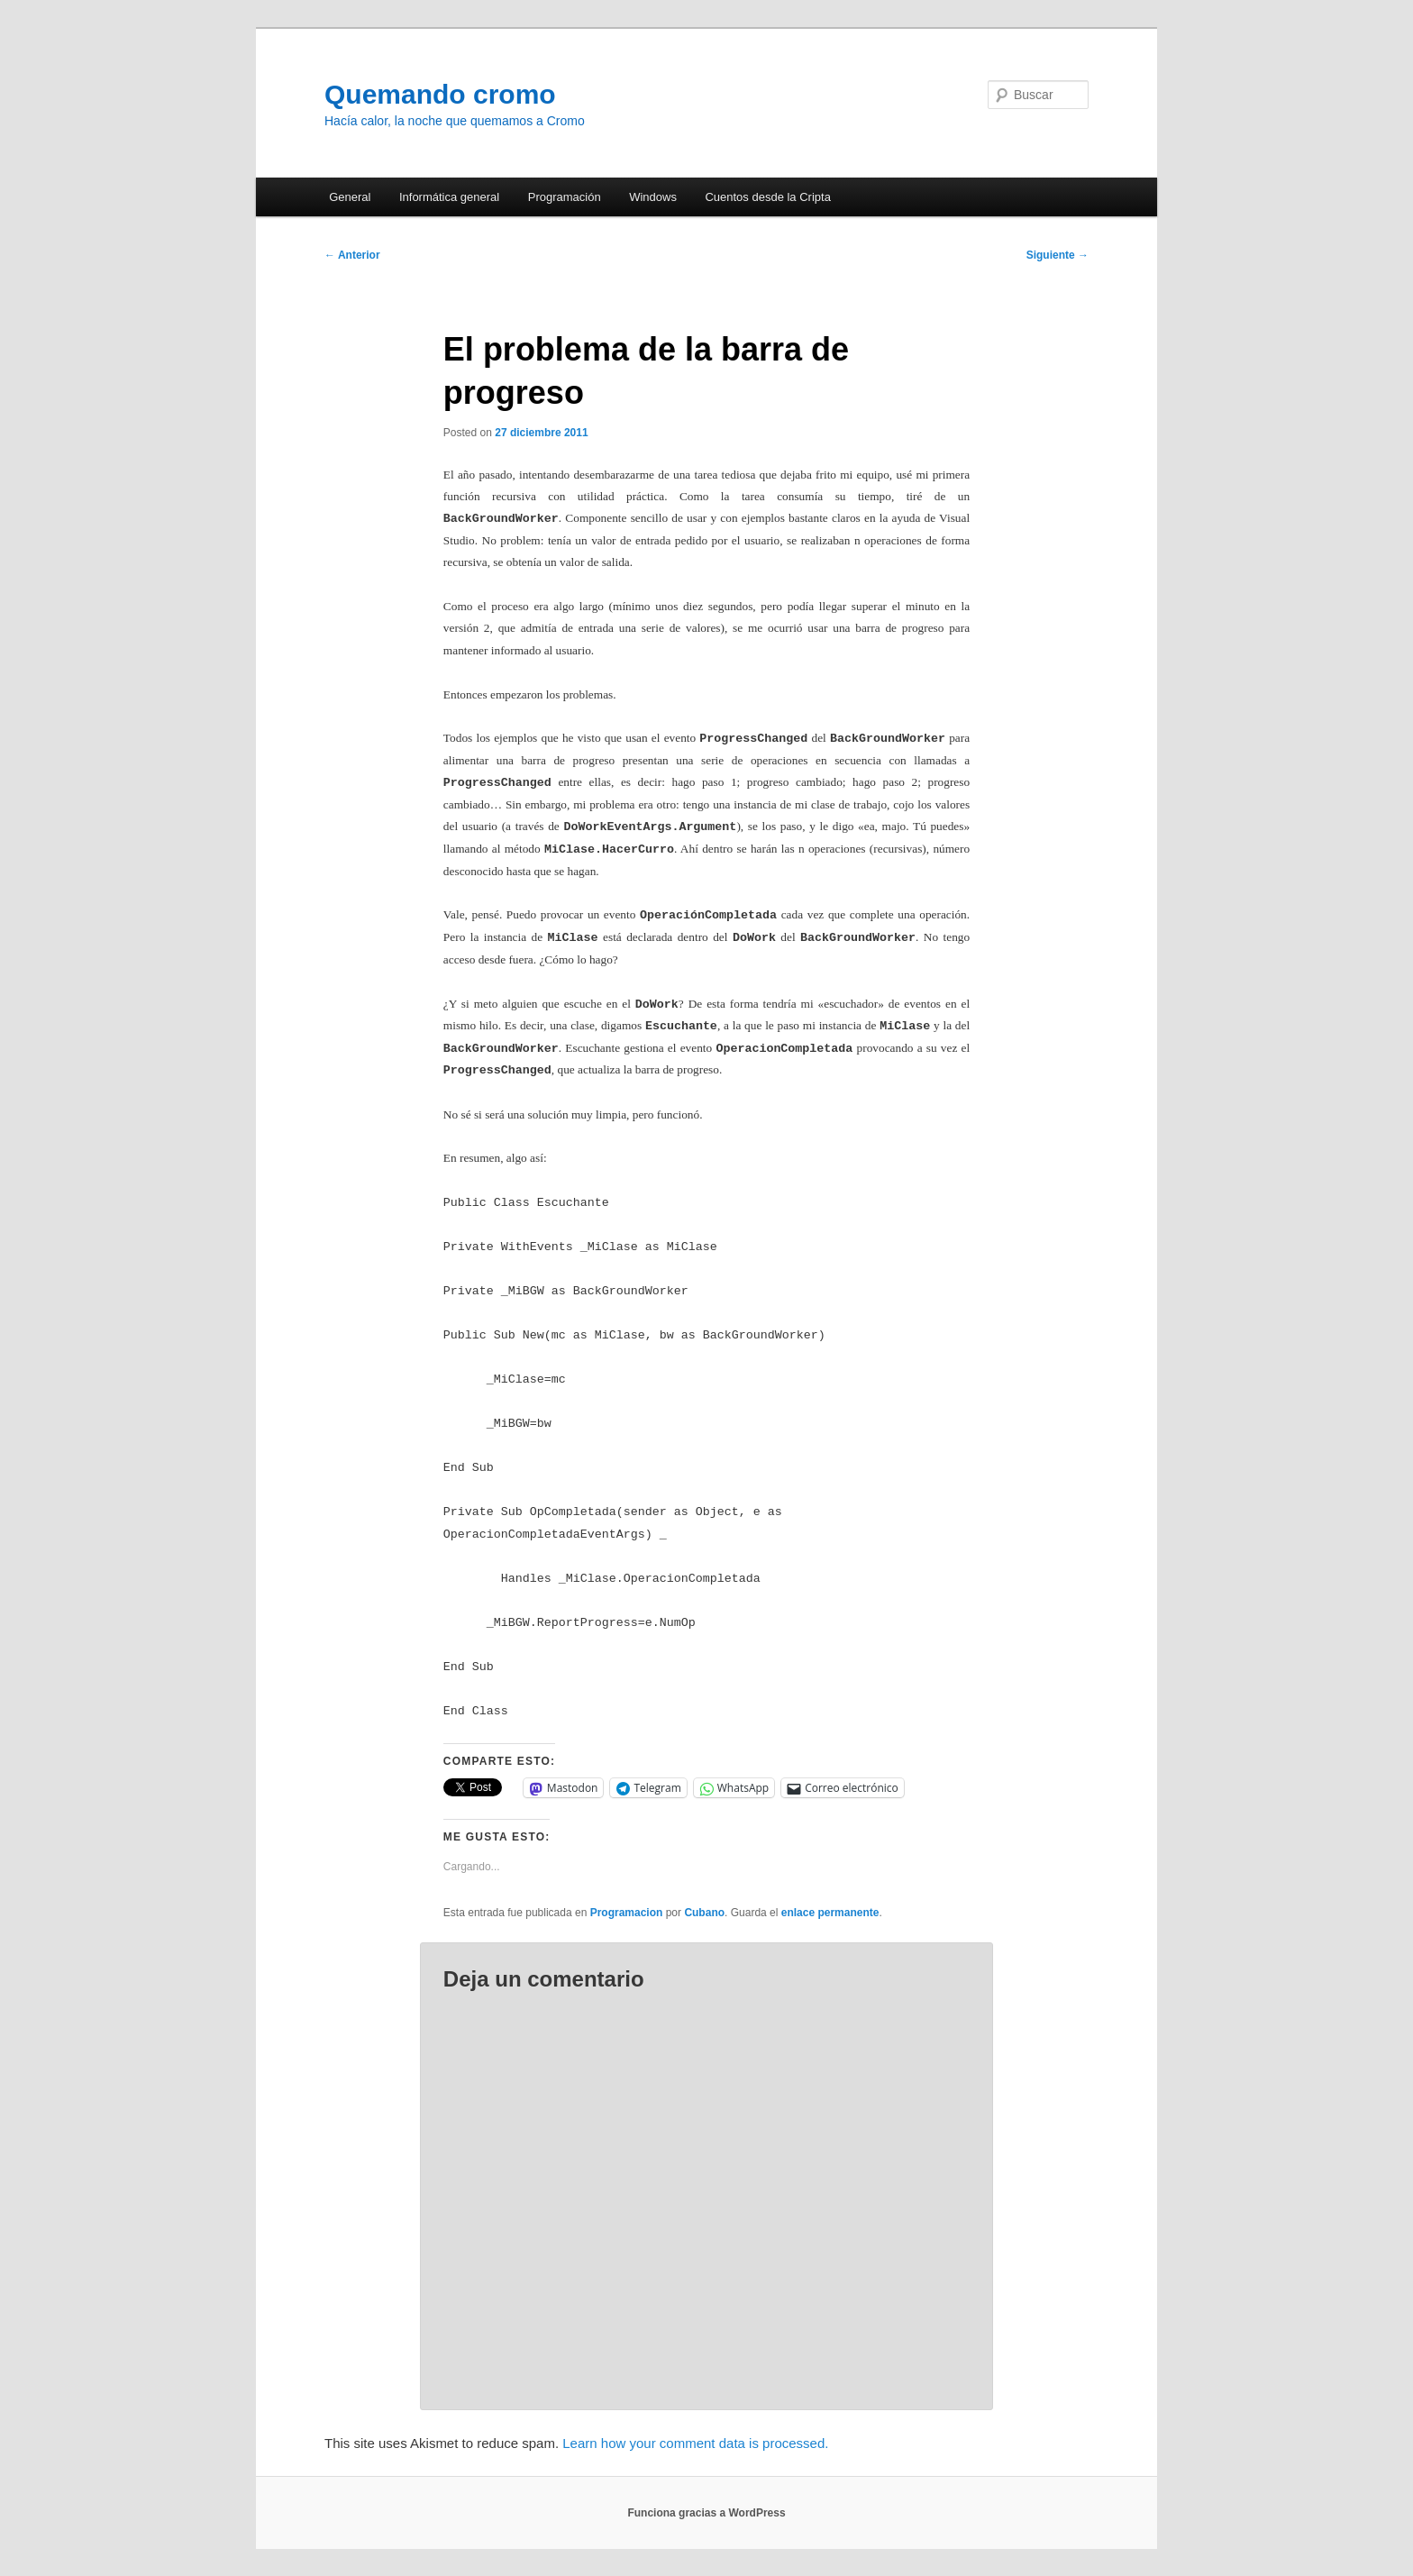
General (349, 197)
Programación (564, 197)
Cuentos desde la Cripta (767, 197)
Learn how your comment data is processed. (695, 2443)
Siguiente (1057, 255)
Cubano (704, 1912)
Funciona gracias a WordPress (706, 2513)
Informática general (449, 197)
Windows (653, 197)
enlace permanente (830, 1912)
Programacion (626, 1912)
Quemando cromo (440, 94)
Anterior (352, 255)
